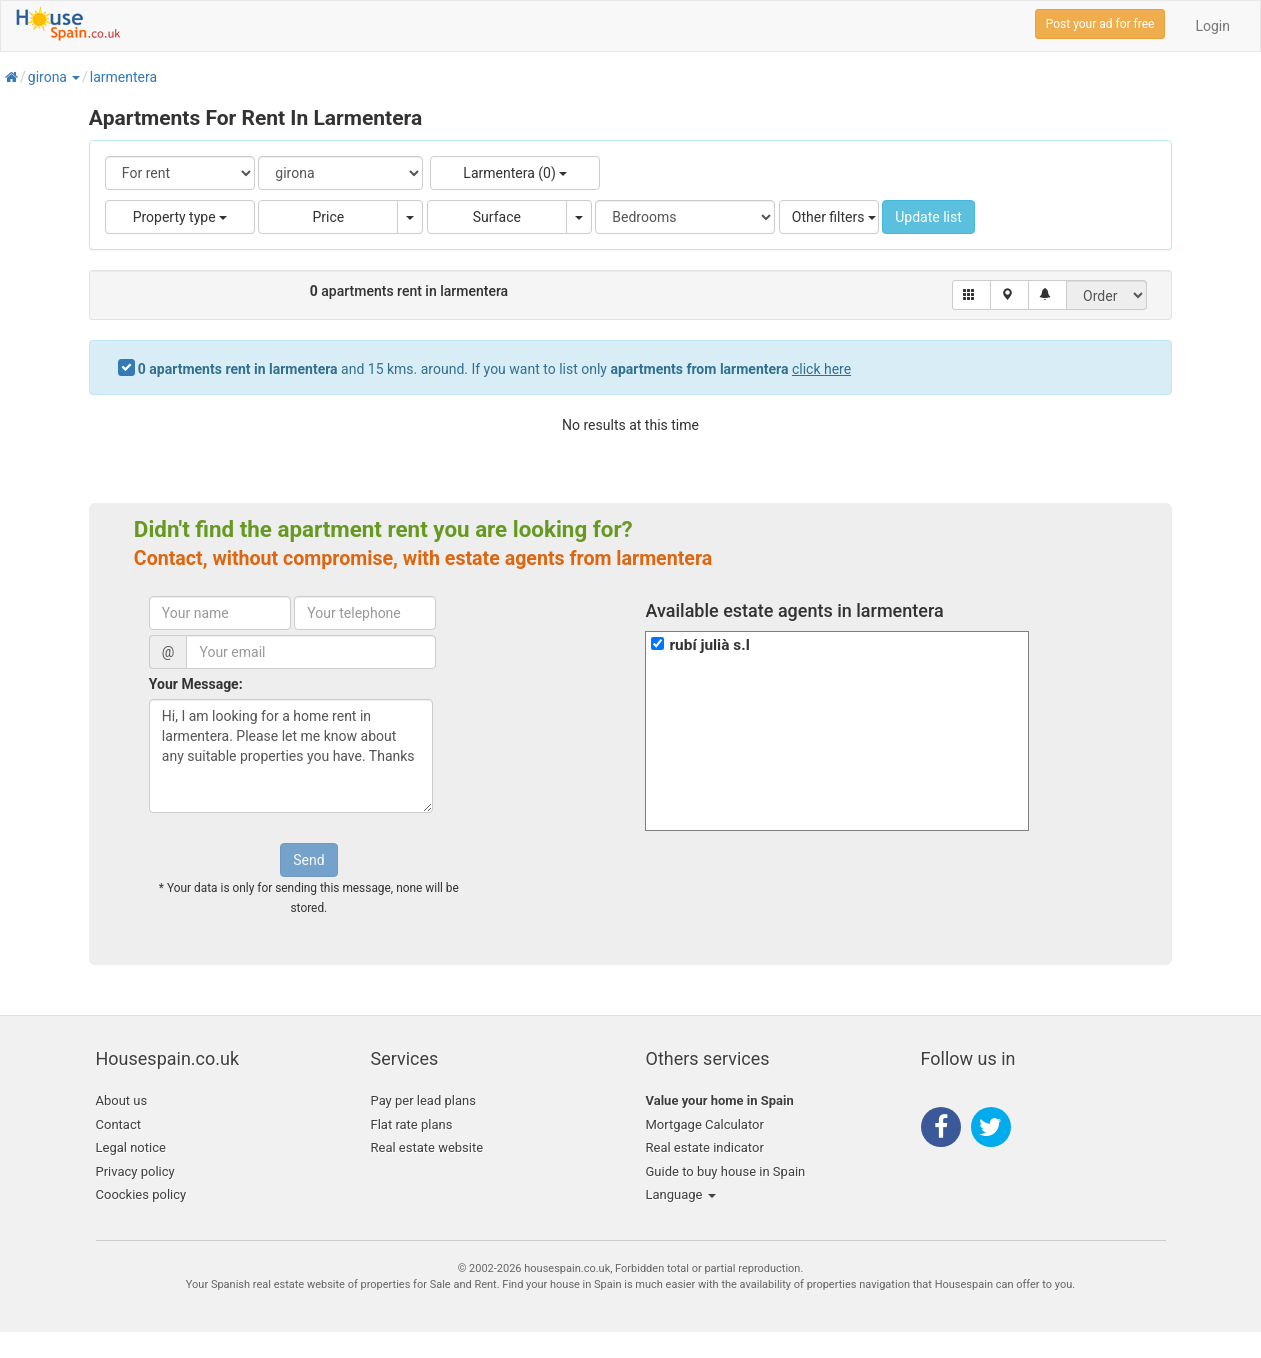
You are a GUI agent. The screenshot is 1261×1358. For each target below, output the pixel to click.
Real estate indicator (705, 1147)
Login (1212, 26)
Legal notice (131, 1147)
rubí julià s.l (709, 645)
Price (328, 217)
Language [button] (681, 1194)
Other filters (834, 217)
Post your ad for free (1100, 24)
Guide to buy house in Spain (726, 1171)
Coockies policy (141, 1194)
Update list (928, 217)
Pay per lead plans (423, 1100)
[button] (75, 77)
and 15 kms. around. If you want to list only (494, 369)
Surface (497, 217)
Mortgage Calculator (705, 1124)
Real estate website (427, 1147)
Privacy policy (135, 1171)
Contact (118, 1124)
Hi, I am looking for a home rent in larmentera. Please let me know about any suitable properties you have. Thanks (291, 756)
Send (308, 860)
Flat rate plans (412, 1124)
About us (122, 1100)
